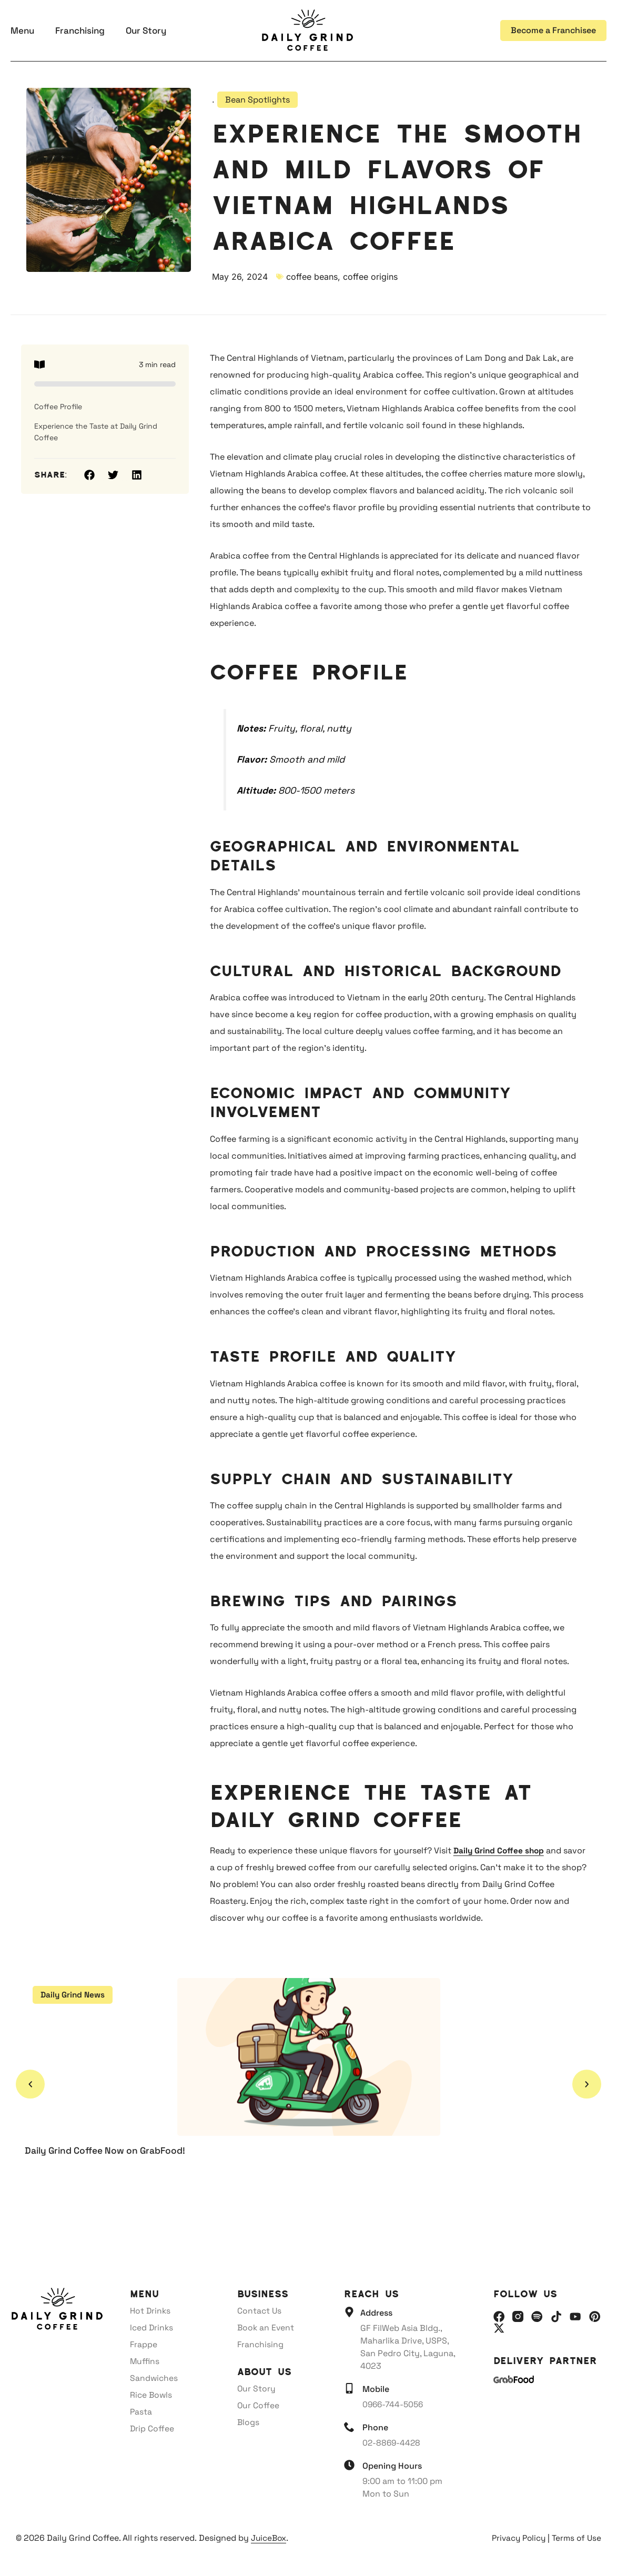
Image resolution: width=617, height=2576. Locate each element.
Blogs (248, 2422)
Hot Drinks (151, 2310)
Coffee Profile (58, 406)
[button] (89, 475)
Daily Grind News (74, 1994)
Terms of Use (575, 2537)
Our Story (146, 30)
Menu (22, 30)
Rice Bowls (152, 2394)
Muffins (145, 2361)
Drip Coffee (152, 2428)
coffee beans (312, 276)
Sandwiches (154, 2378)
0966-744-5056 (394, 2404)
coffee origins (370, 276)
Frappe (144, 2344)
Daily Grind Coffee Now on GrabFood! (110, 2150)
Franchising (80, 30)
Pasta (141, 2411)
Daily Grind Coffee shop (500, 1850)
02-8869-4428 (392, 2442)
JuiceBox (270, 2537)
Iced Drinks (152, 2327)
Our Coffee (258, 2405)
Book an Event (266, 2327)
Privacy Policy (516, 2537)
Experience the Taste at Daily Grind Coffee (95, 431)
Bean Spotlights (257, 99)
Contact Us (259, 2310)
